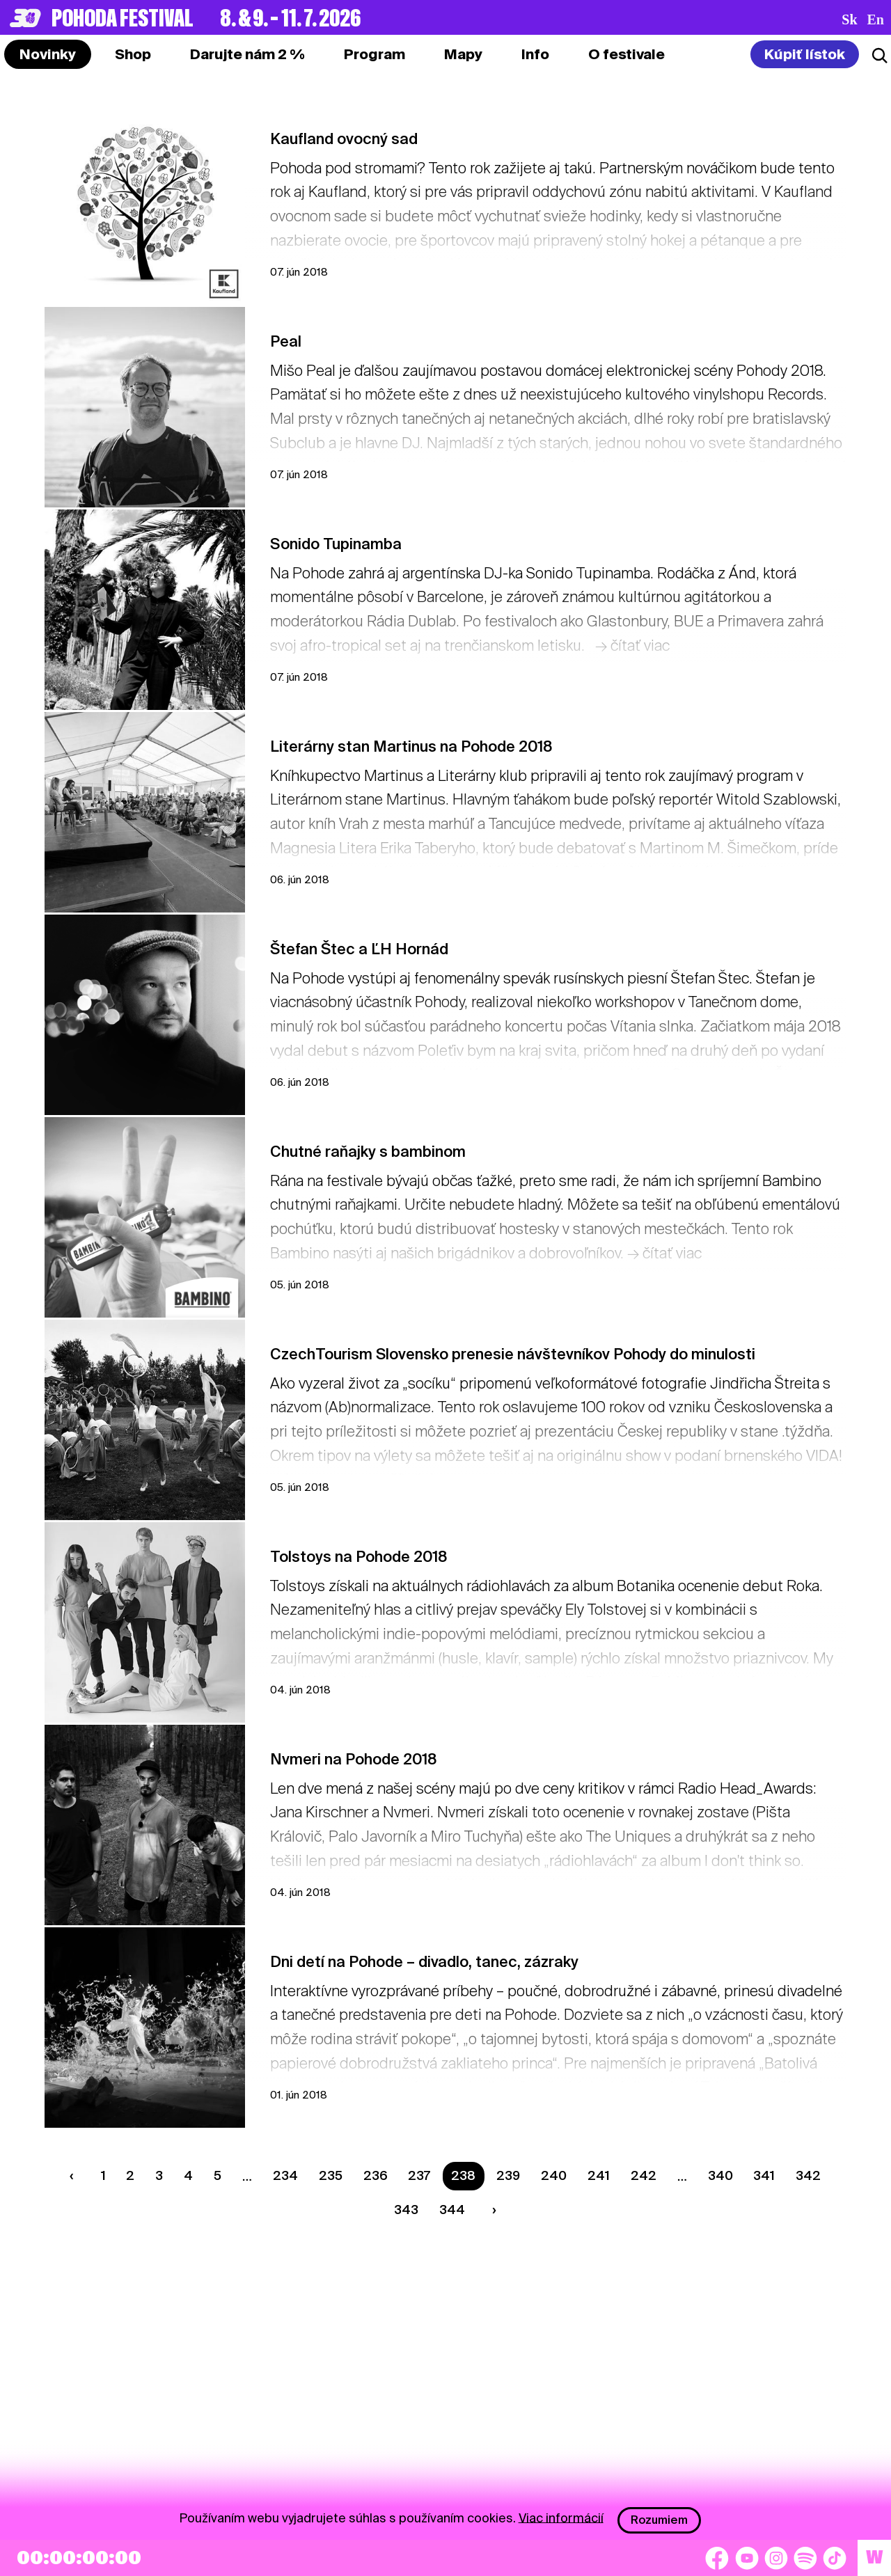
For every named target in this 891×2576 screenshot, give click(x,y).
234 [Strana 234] (285, 2175)
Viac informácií (561, 2517)
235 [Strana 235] (330, 2175)
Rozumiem (659, 2520)
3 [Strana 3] (159, 2175)
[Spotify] (805, 2558)
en (875, 19)
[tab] (133, 54)
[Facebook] (717, 2558)
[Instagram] (776, 2558)
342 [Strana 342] (808, 2175)
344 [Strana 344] (452, 2209)
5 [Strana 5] (217, 2175)
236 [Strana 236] (375, 2175)
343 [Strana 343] (406, 2209)
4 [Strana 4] (188, 2175)
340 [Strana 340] (720, 2175)
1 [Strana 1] (103, 2175)
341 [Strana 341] (764, 2175)
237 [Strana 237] (419, 2175)
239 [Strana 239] (508, 2175)
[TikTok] (834, 2558)
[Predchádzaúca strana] (74, 2176)
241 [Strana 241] (599, 2175)
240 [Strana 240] (554, 2175)
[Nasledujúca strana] (491, 2209)
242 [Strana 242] (643, 2175)
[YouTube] (747, 2558)
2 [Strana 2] (130, 2175)
